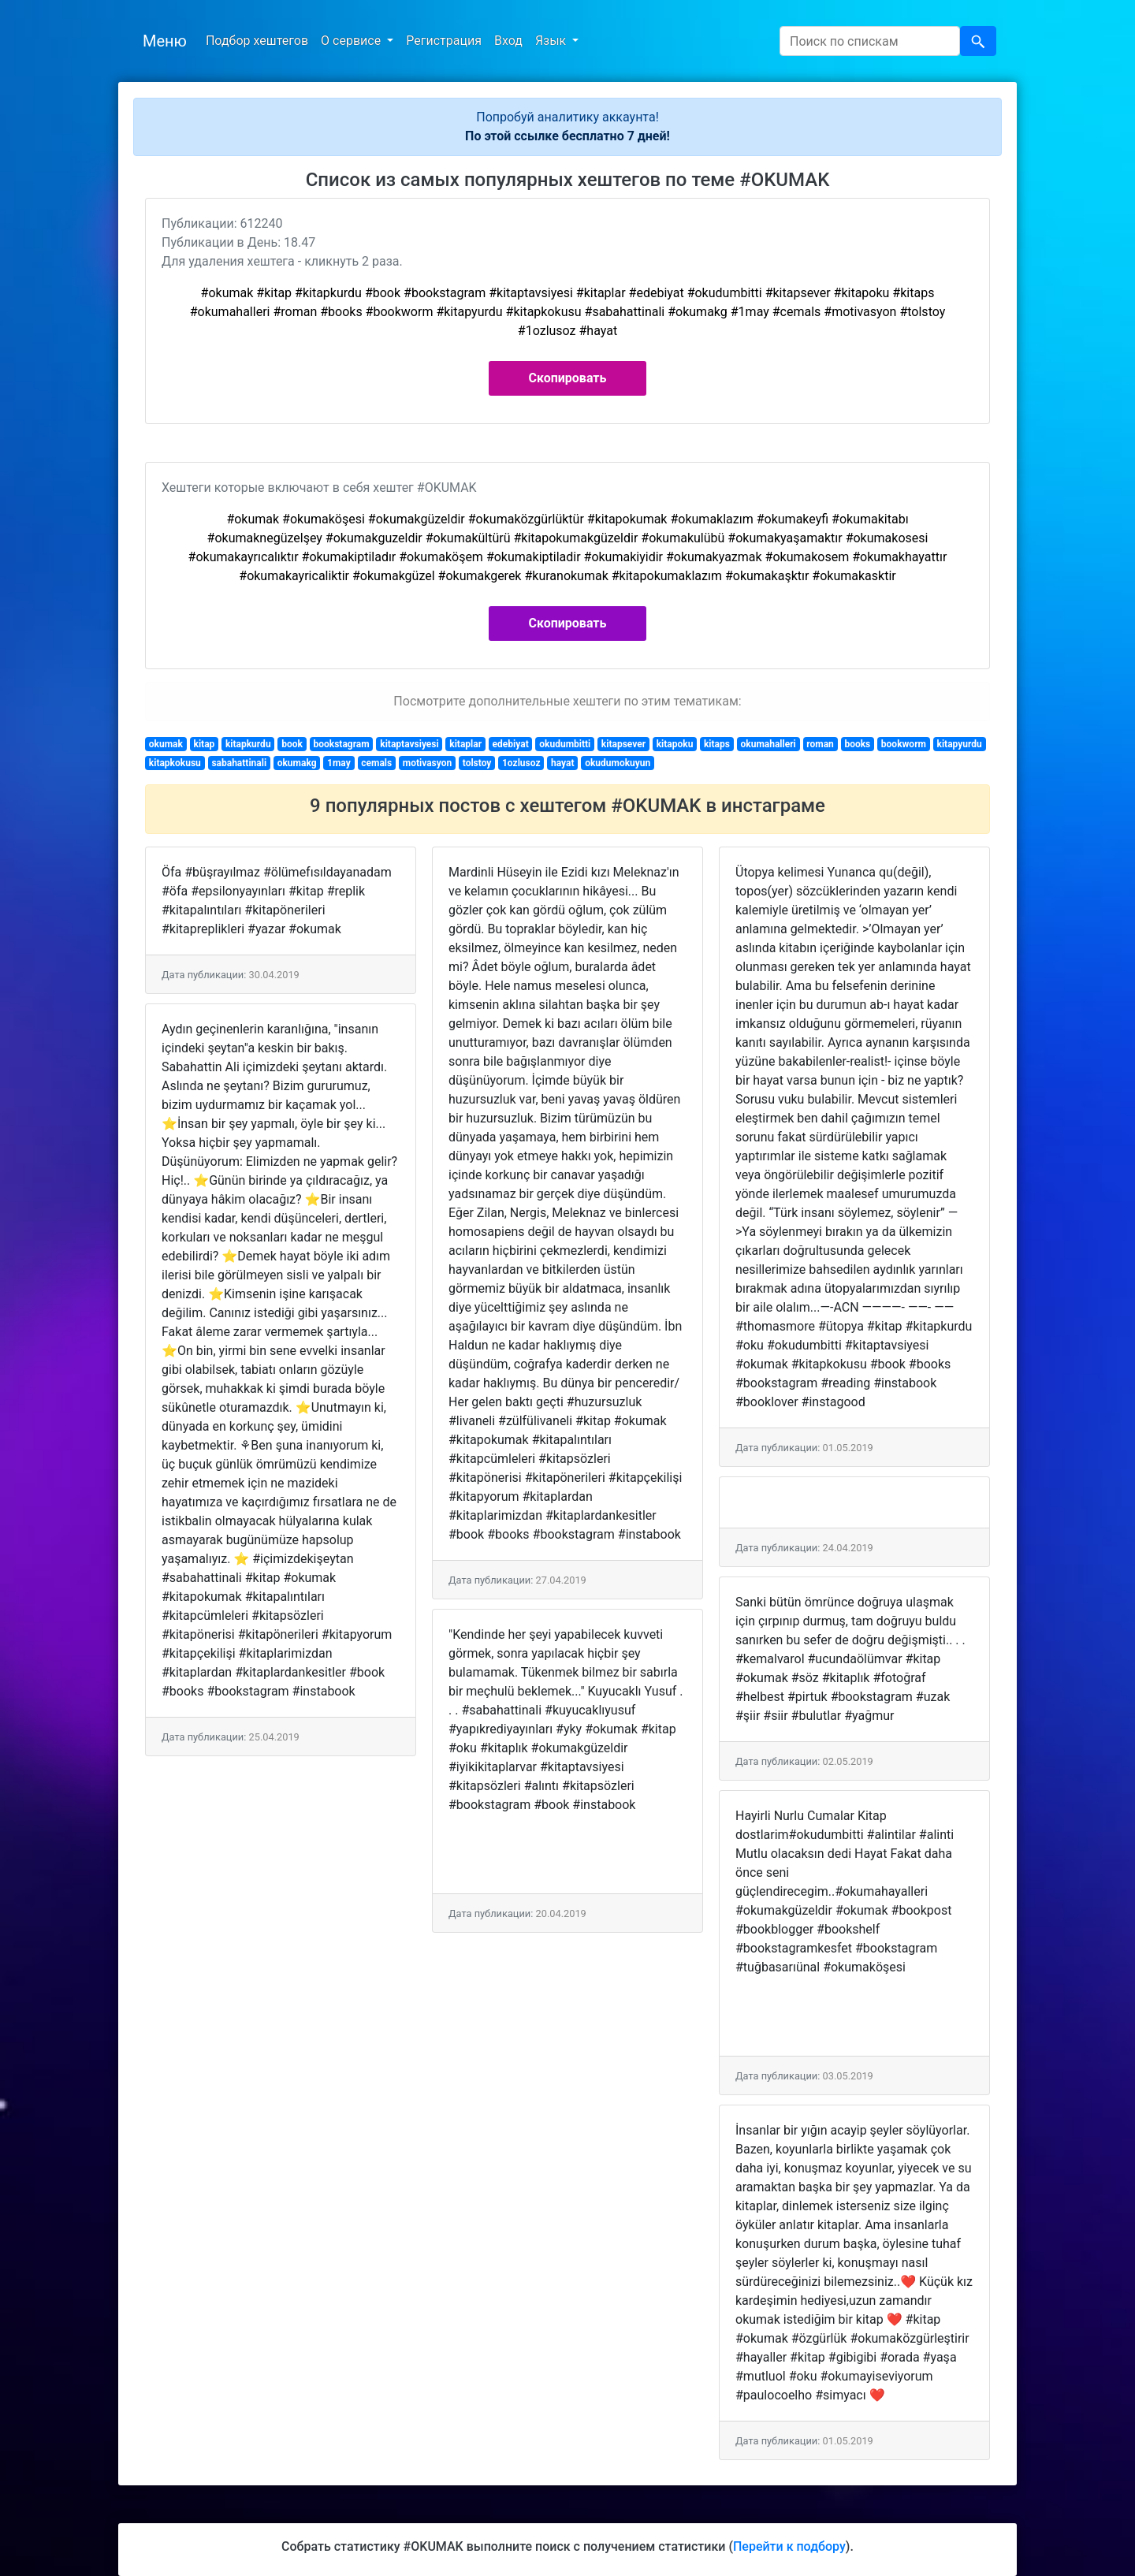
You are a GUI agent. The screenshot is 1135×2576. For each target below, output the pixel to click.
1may (339, 763)
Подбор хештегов (257, 40)
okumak (166, 744)
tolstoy (477, 763)
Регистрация (444, 40)
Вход (508, 40)
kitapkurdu (248, 744)
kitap (204, 744)
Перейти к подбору (789, 2546)
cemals (376, 763)
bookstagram (341, 744)
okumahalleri (767, 744)
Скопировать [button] (568, 377)
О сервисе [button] (352, 40)
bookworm (903, 744)
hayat (563, 763)
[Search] (870, 41)
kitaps (717, 744)
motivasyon (427, 763)
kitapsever (623, 744)
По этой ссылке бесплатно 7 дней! (567, 135)
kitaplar (465, 744)
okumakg (297, 763)
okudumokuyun (617, 763)
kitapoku (675, 744)
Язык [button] (552, 40)
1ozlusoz (521, 763)
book (292, 744)
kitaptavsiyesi (409, 744)
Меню (165, 41)
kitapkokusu (175, 763)
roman (820, 744)
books (857, 744)
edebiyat (511, 744)
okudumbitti (564, 744)
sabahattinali (238, 763)
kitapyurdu (959, 744)
